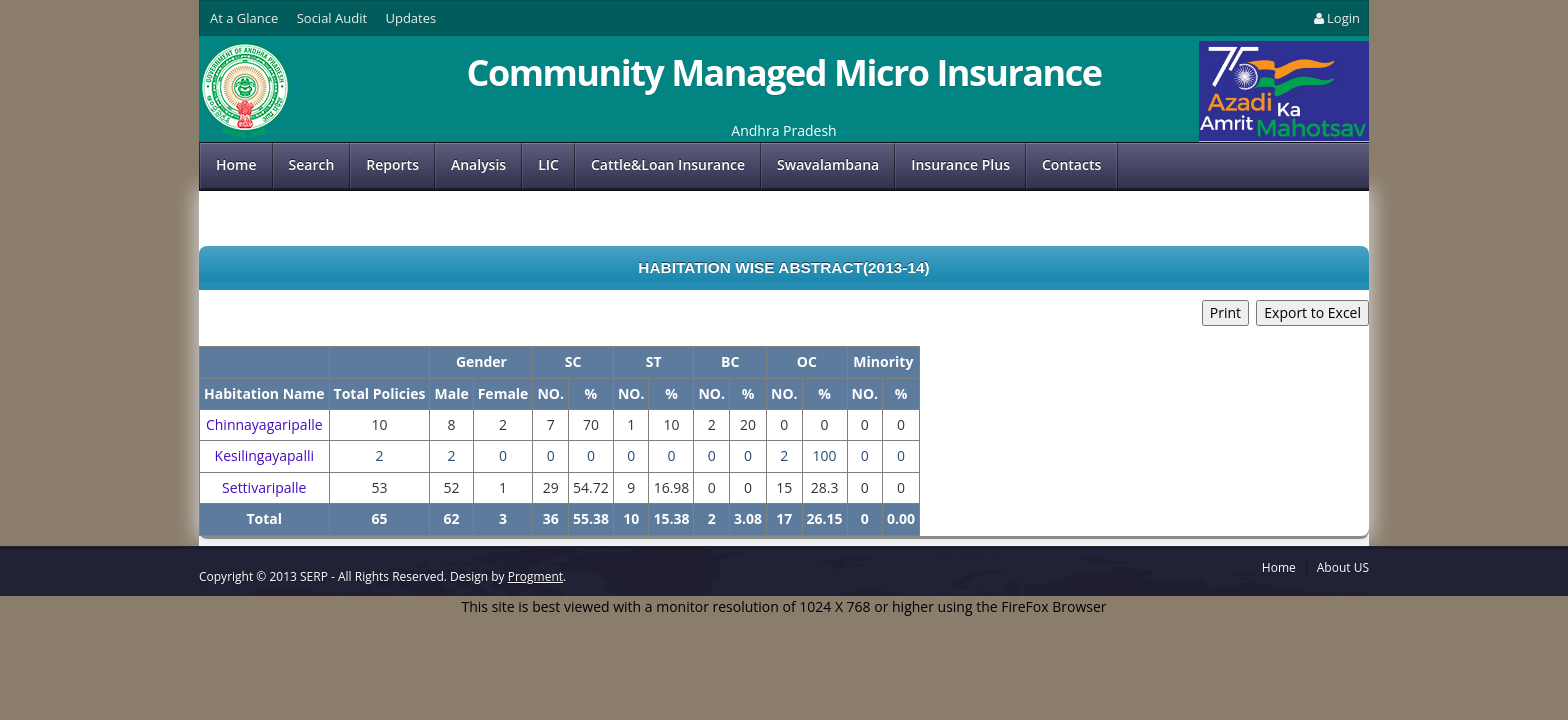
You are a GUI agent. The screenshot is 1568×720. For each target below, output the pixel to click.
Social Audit (332, 18)
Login (1335, 18)
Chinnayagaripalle (264, 424)
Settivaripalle (264, 487)
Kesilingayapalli (264, 455)
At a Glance (244, 18)
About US (1343, 567)
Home (236, 164)
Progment (535, 576)
